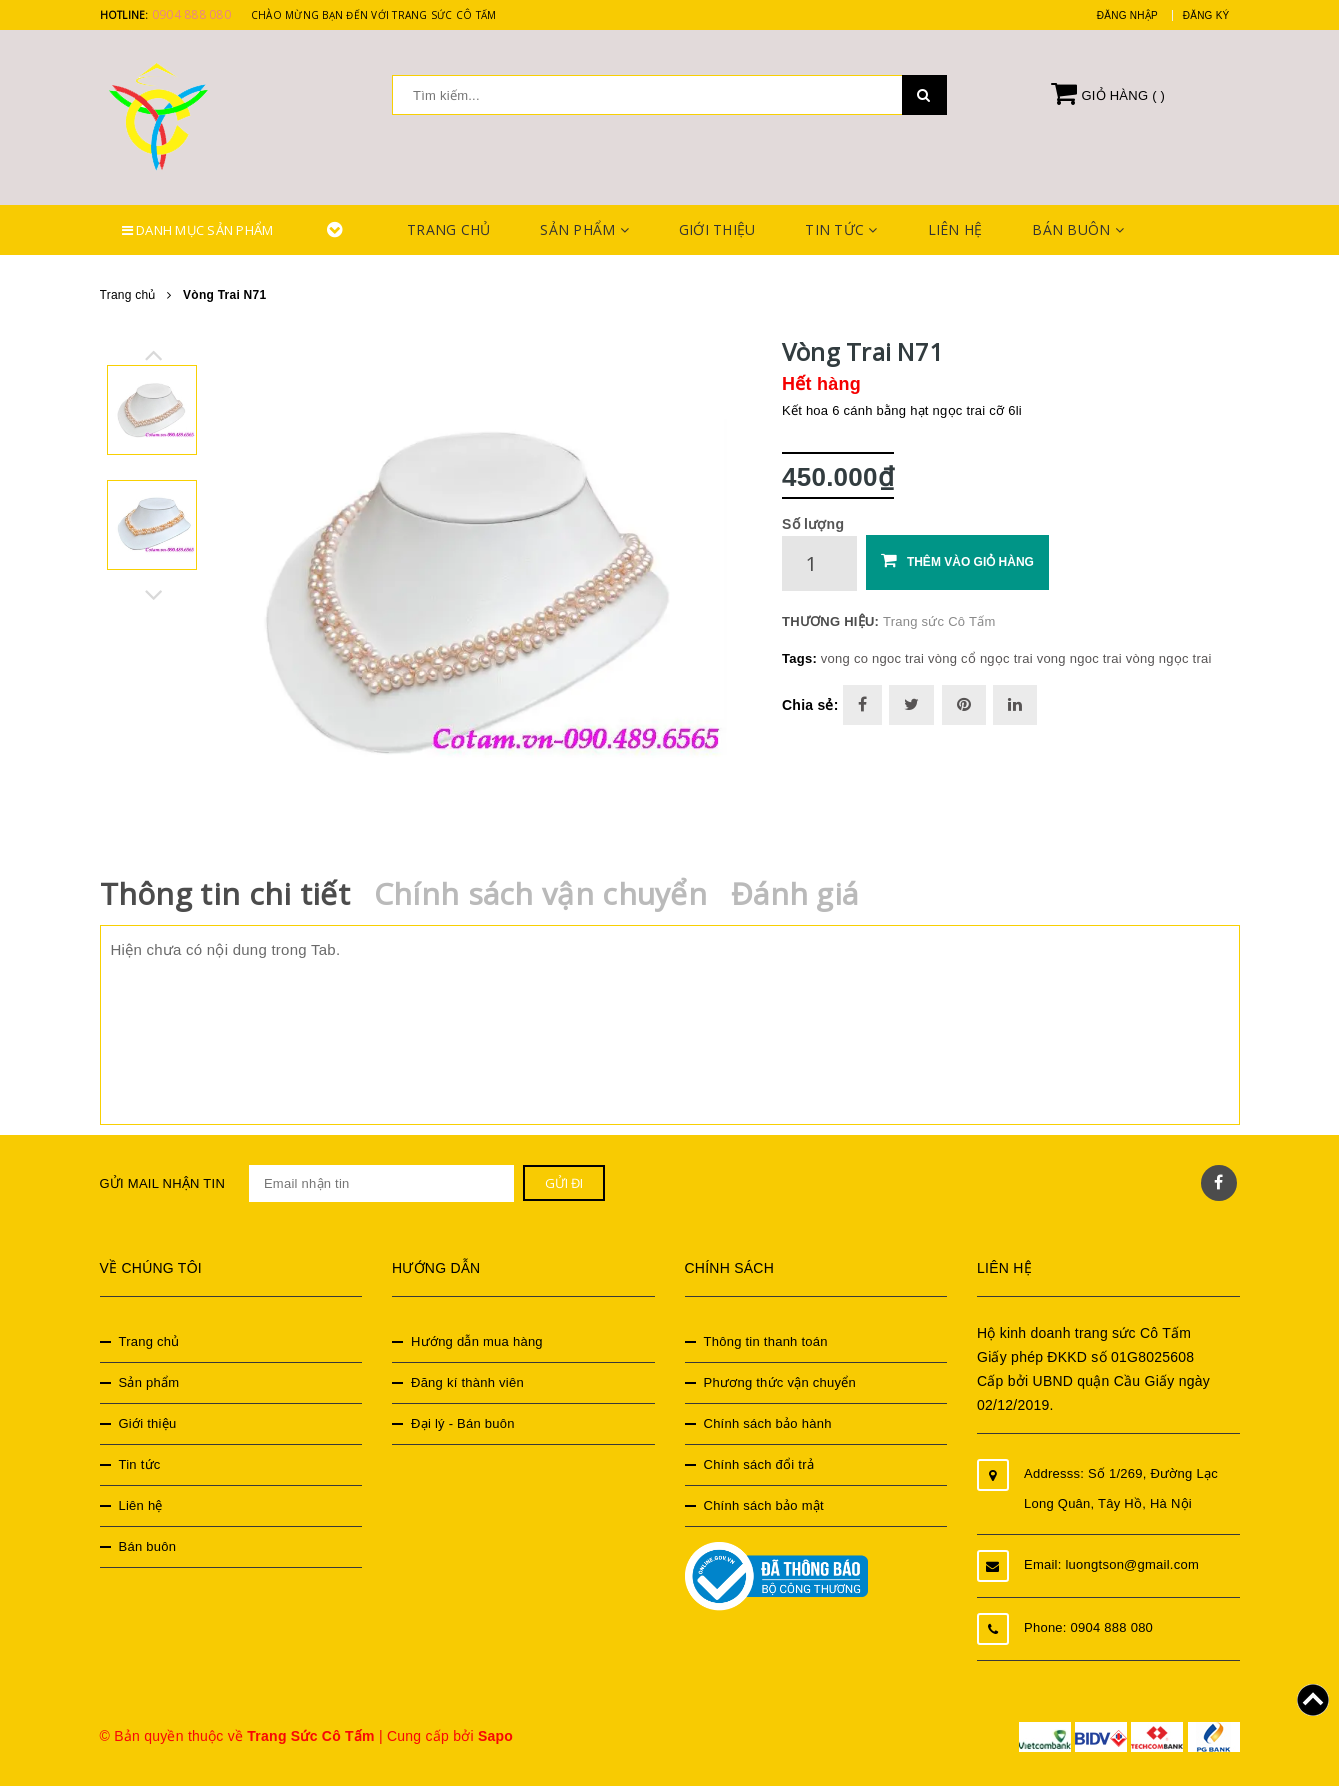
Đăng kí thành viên (467, 1382)
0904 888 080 (191, 14)
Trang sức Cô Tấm (939, 621)
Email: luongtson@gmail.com (1111, 1564)
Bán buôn (1078, 229)
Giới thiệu (717, 229)
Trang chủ (448, 229)
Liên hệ (955, 229)
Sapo (495, 1736)
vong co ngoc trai (872, 658)
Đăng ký (1206, 15)
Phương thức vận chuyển (780, 1382)
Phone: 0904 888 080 (1088, 1627)
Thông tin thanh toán (766, 1341)
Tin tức (841, 229)
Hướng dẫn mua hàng (477, 1341)
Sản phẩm (584, 229)
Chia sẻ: (810, 705)
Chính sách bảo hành (768, 1423)
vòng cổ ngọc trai (980, 658)
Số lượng (813, 524)
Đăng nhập (1127, 15)
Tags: (801, 658)
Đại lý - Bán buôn (463, 1423)
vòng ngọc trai (1169, 658)
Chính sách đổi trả (759, 1464)
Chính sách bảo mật (764, 1505)
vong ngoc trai (1079, 658)
